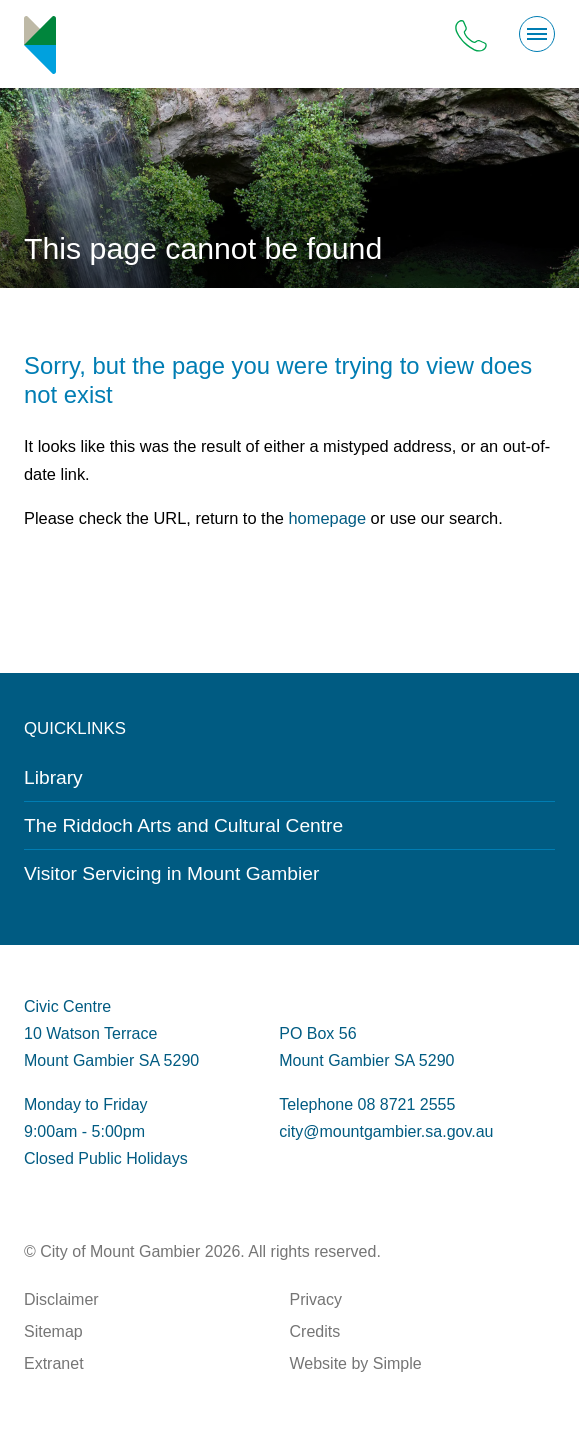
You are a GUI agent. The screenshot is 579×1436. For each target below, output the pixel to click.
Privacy (316, 1299)
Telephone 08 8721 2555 (367, 1104)
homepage (327, 518)
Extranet (54, 1363)
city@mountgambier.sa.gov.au (386, 1131)
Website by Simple (356, 1363)
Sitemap (53, 1331)
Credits (315, 1331)
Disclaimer (61, 1299)
